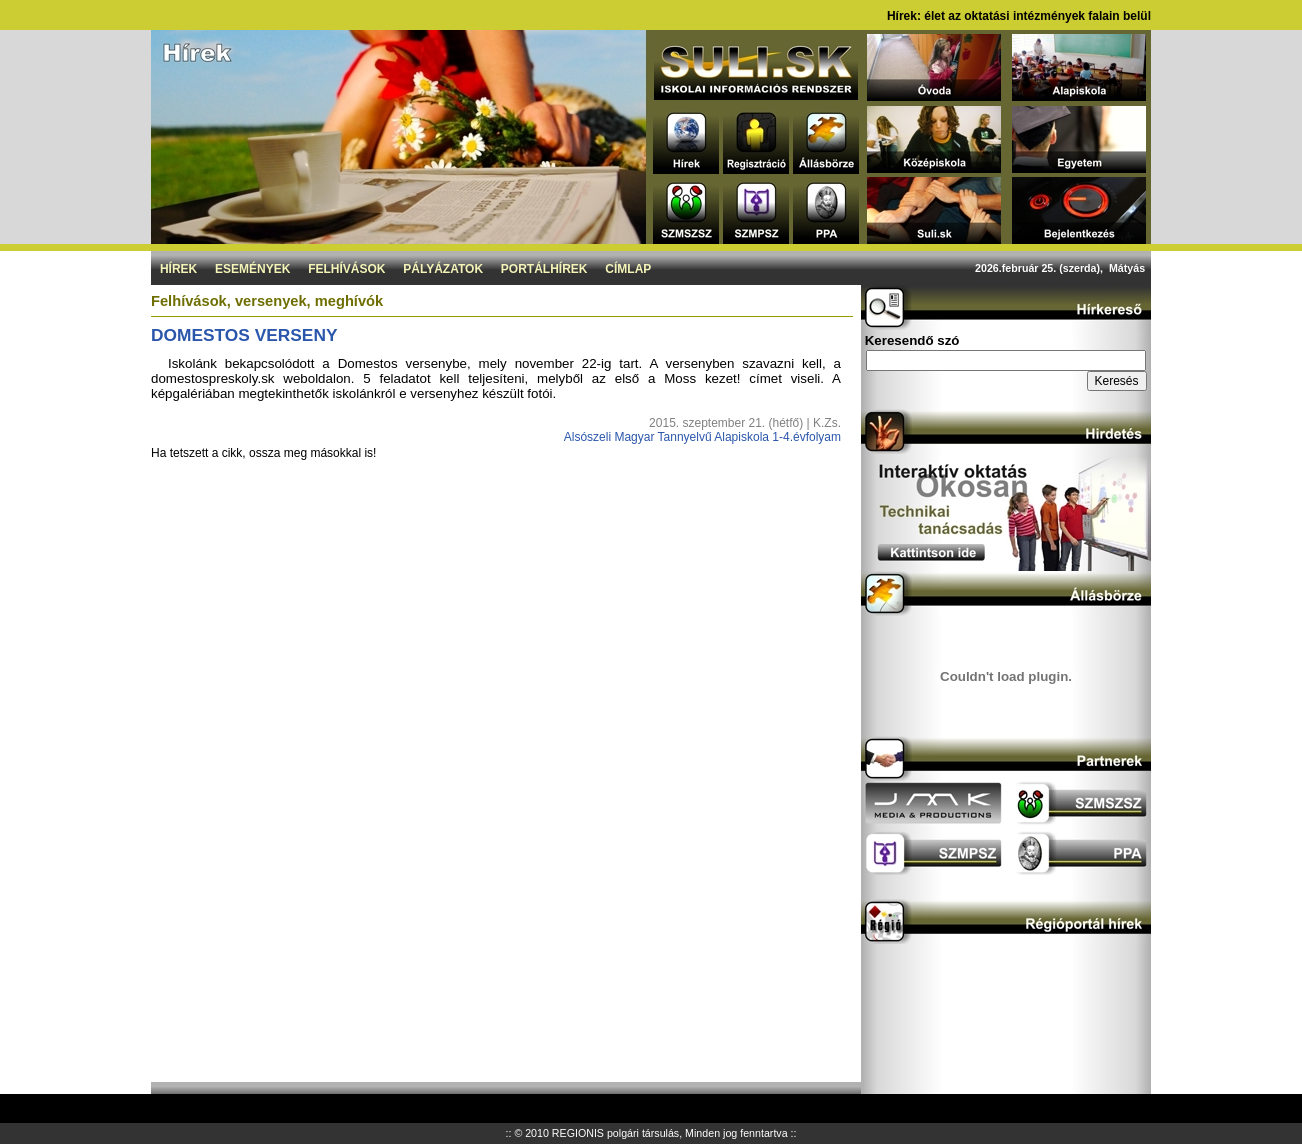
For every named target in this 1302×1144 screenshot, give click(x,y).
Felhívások (346, 269)
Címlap (628, 269)
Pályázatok (443, 269)
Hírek (178, 269)
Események (252, 269)
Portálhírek (544, 269)
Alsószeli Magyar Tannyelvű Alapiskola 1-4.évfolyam (702, 437)
